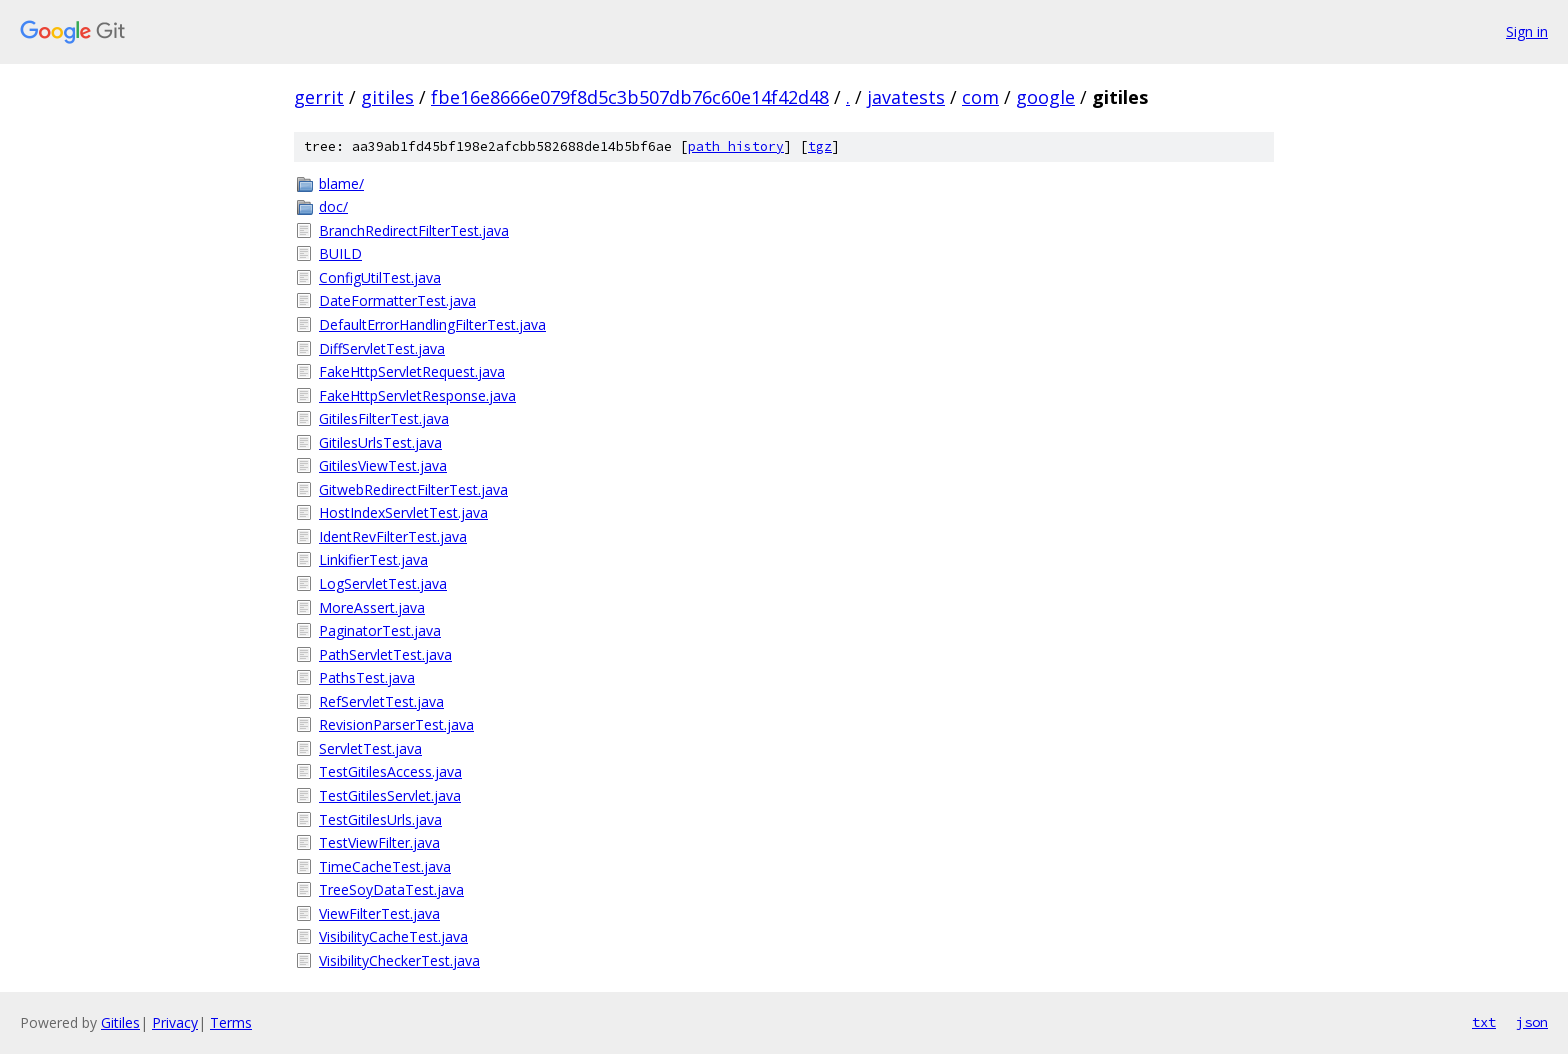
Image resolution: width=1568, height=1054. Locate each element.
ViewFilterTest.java (379, 913)
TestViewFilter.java (379, 842)
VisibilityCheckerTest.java (399, 960)
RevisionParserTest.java (396, 724)
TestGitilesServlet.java (390, 795)
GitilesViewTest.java (383, 465)
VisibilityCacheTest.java (393, 936)
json (1532, 1022)
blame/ (341, 183)
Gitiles (120, 1022)
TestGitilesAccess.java (390, 771)
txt (1484, 1022)
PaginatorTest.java (380, 630)
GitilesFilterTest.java (384, 418)
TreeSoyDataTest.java (391, 889)
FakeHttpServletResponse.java (417, 395)
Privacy (175, 1022)
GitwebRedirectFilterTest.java (413, 489)
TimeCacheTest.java (385, 866)
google (1045, 97)
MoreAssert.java (372, 607)
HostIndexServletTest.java (403, 512)
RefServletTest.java (381, 701)
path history (736, 146)
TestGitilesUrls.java (380, 819)
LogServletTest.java (383, 583)
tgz (820, 146)
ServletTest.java (370, 748)
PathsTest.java (367, 677)
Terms (231, 1022)
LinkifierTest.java (373, 559)
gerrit (319, 97)
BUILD (340, 253)
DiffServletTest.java (382, 348)
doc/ (333, 206)
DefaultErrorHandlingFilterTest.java (432, 324)
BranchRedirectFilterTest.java (414, 230)
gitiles (387, 97)
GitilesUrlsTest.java (380, 442)
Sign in (1527, 31)
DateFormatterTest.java (397, 300)
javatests (906, 97)
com (980, 97)
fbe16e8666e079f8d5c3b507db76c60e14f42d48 (630, 97)
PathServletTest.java (385, 654)
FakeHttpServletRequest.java (412, 371)
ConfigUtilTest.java (380, 277)
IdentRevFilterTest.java (393, 536)
